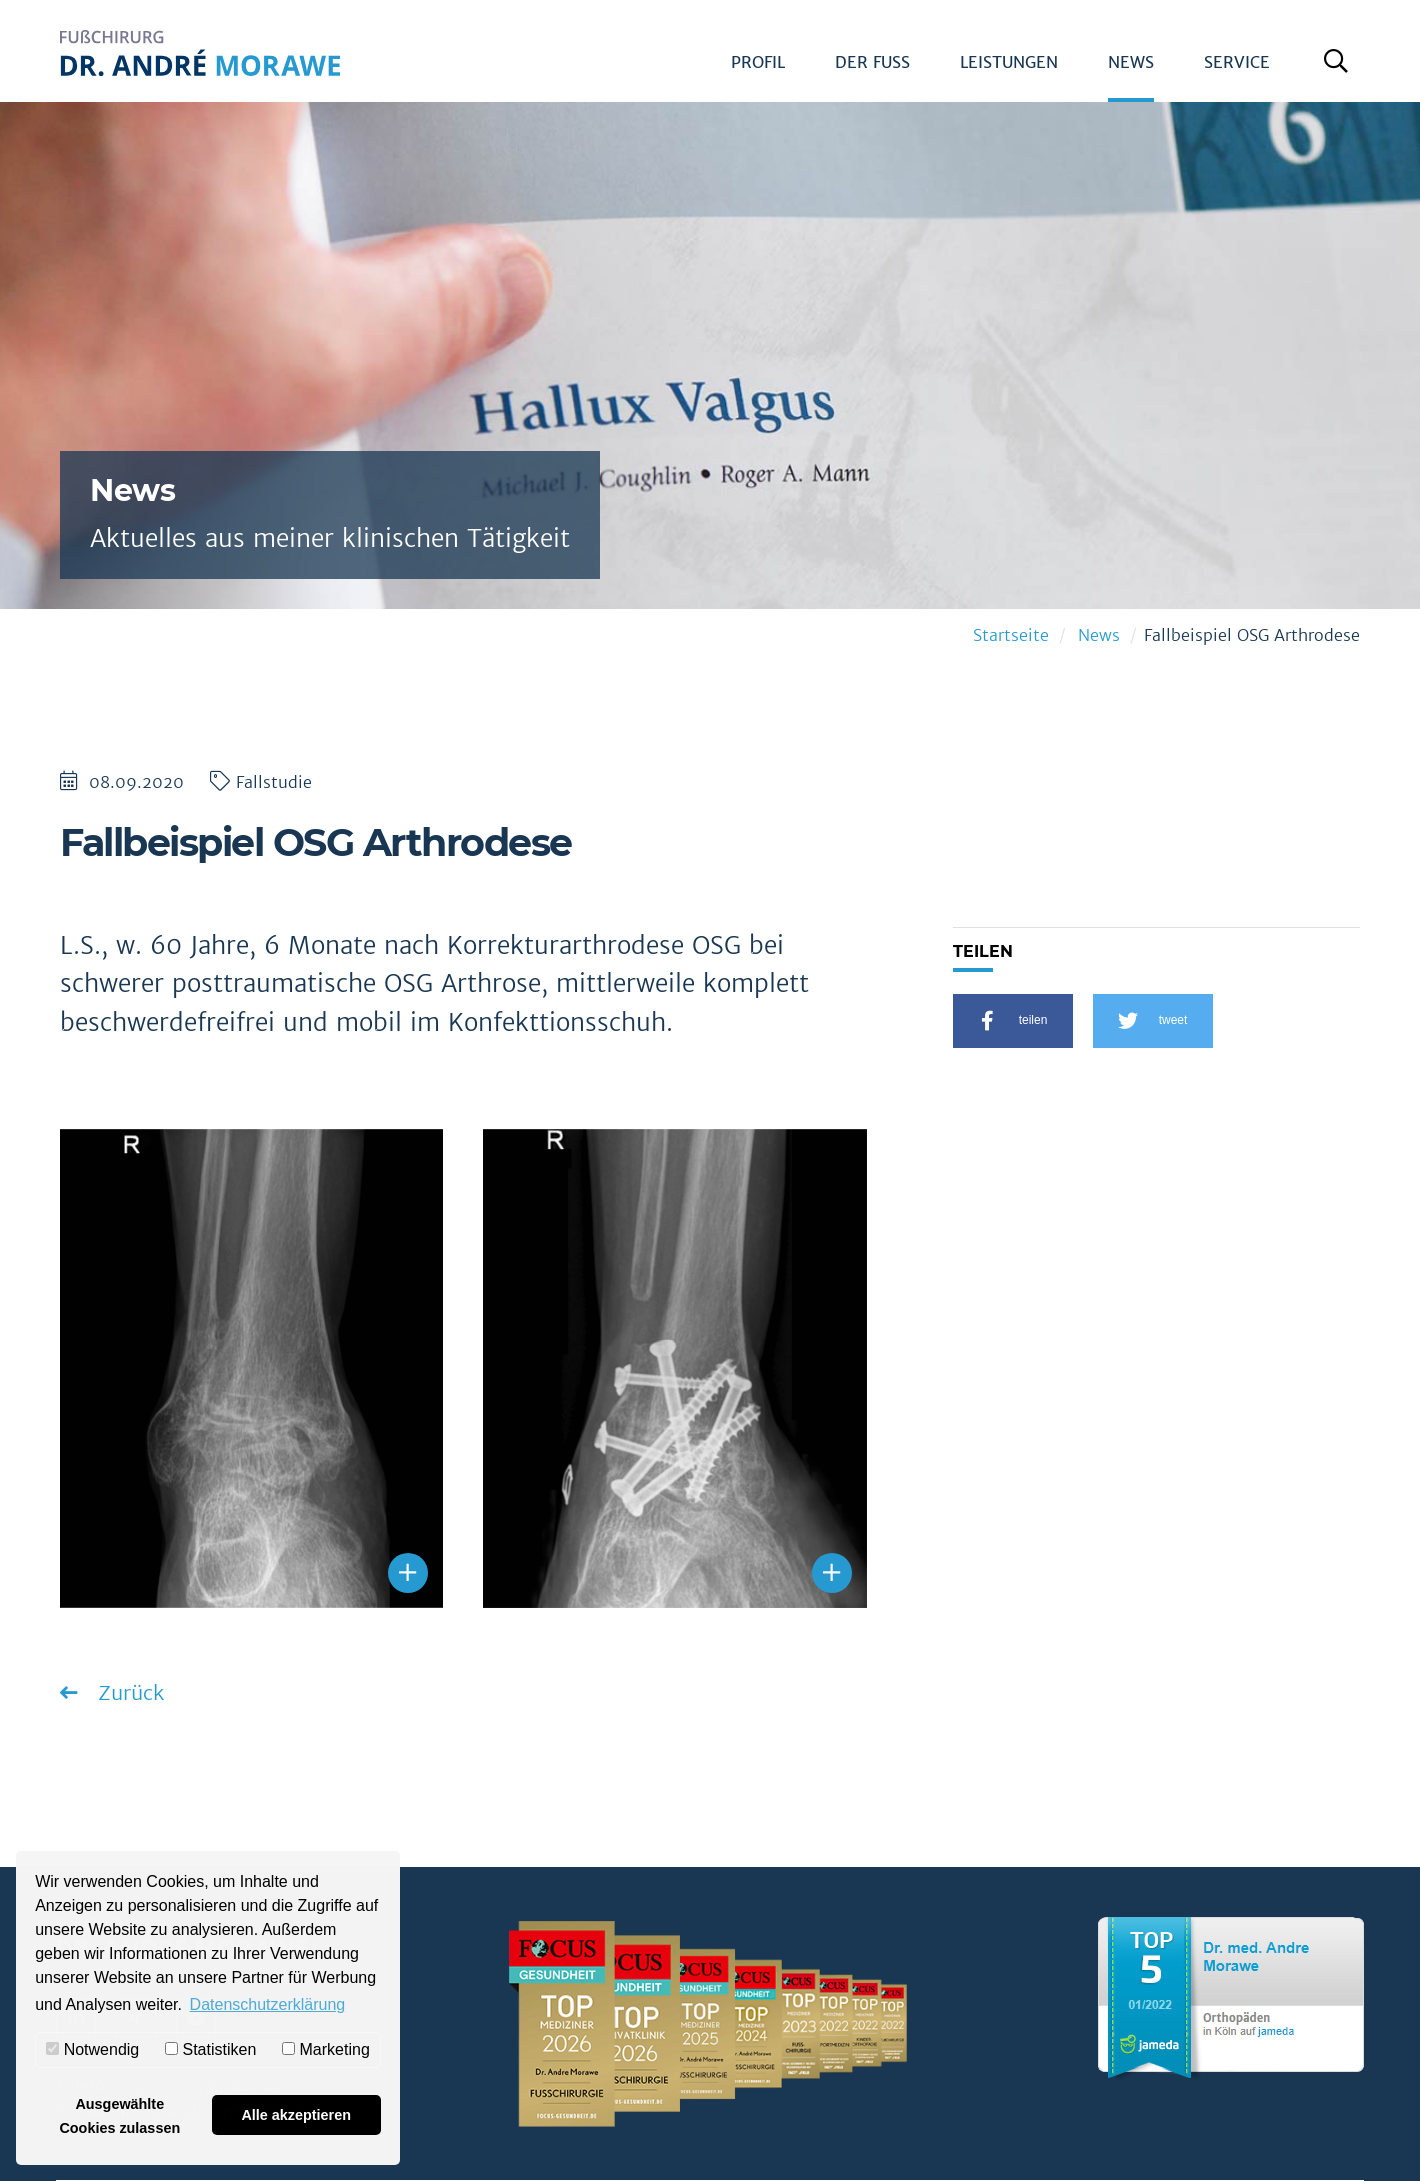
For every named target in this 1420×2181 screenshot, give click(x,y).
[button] (1013, 1020)
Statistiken (210, 2049)
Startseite (1011, 635)
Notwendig (92, 2049)
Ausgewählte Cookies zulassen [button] (119, 2116)
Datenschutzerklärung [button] (268, 2004)
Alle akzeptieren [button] (296, 2115)
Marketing (326, 2049)
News (1131, 62)
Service (1237, 62)
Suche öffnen (1340, 69)
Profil (758, 62)
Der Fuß (872, 62)
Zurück (128, 1692)
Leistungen (1009, 62)
